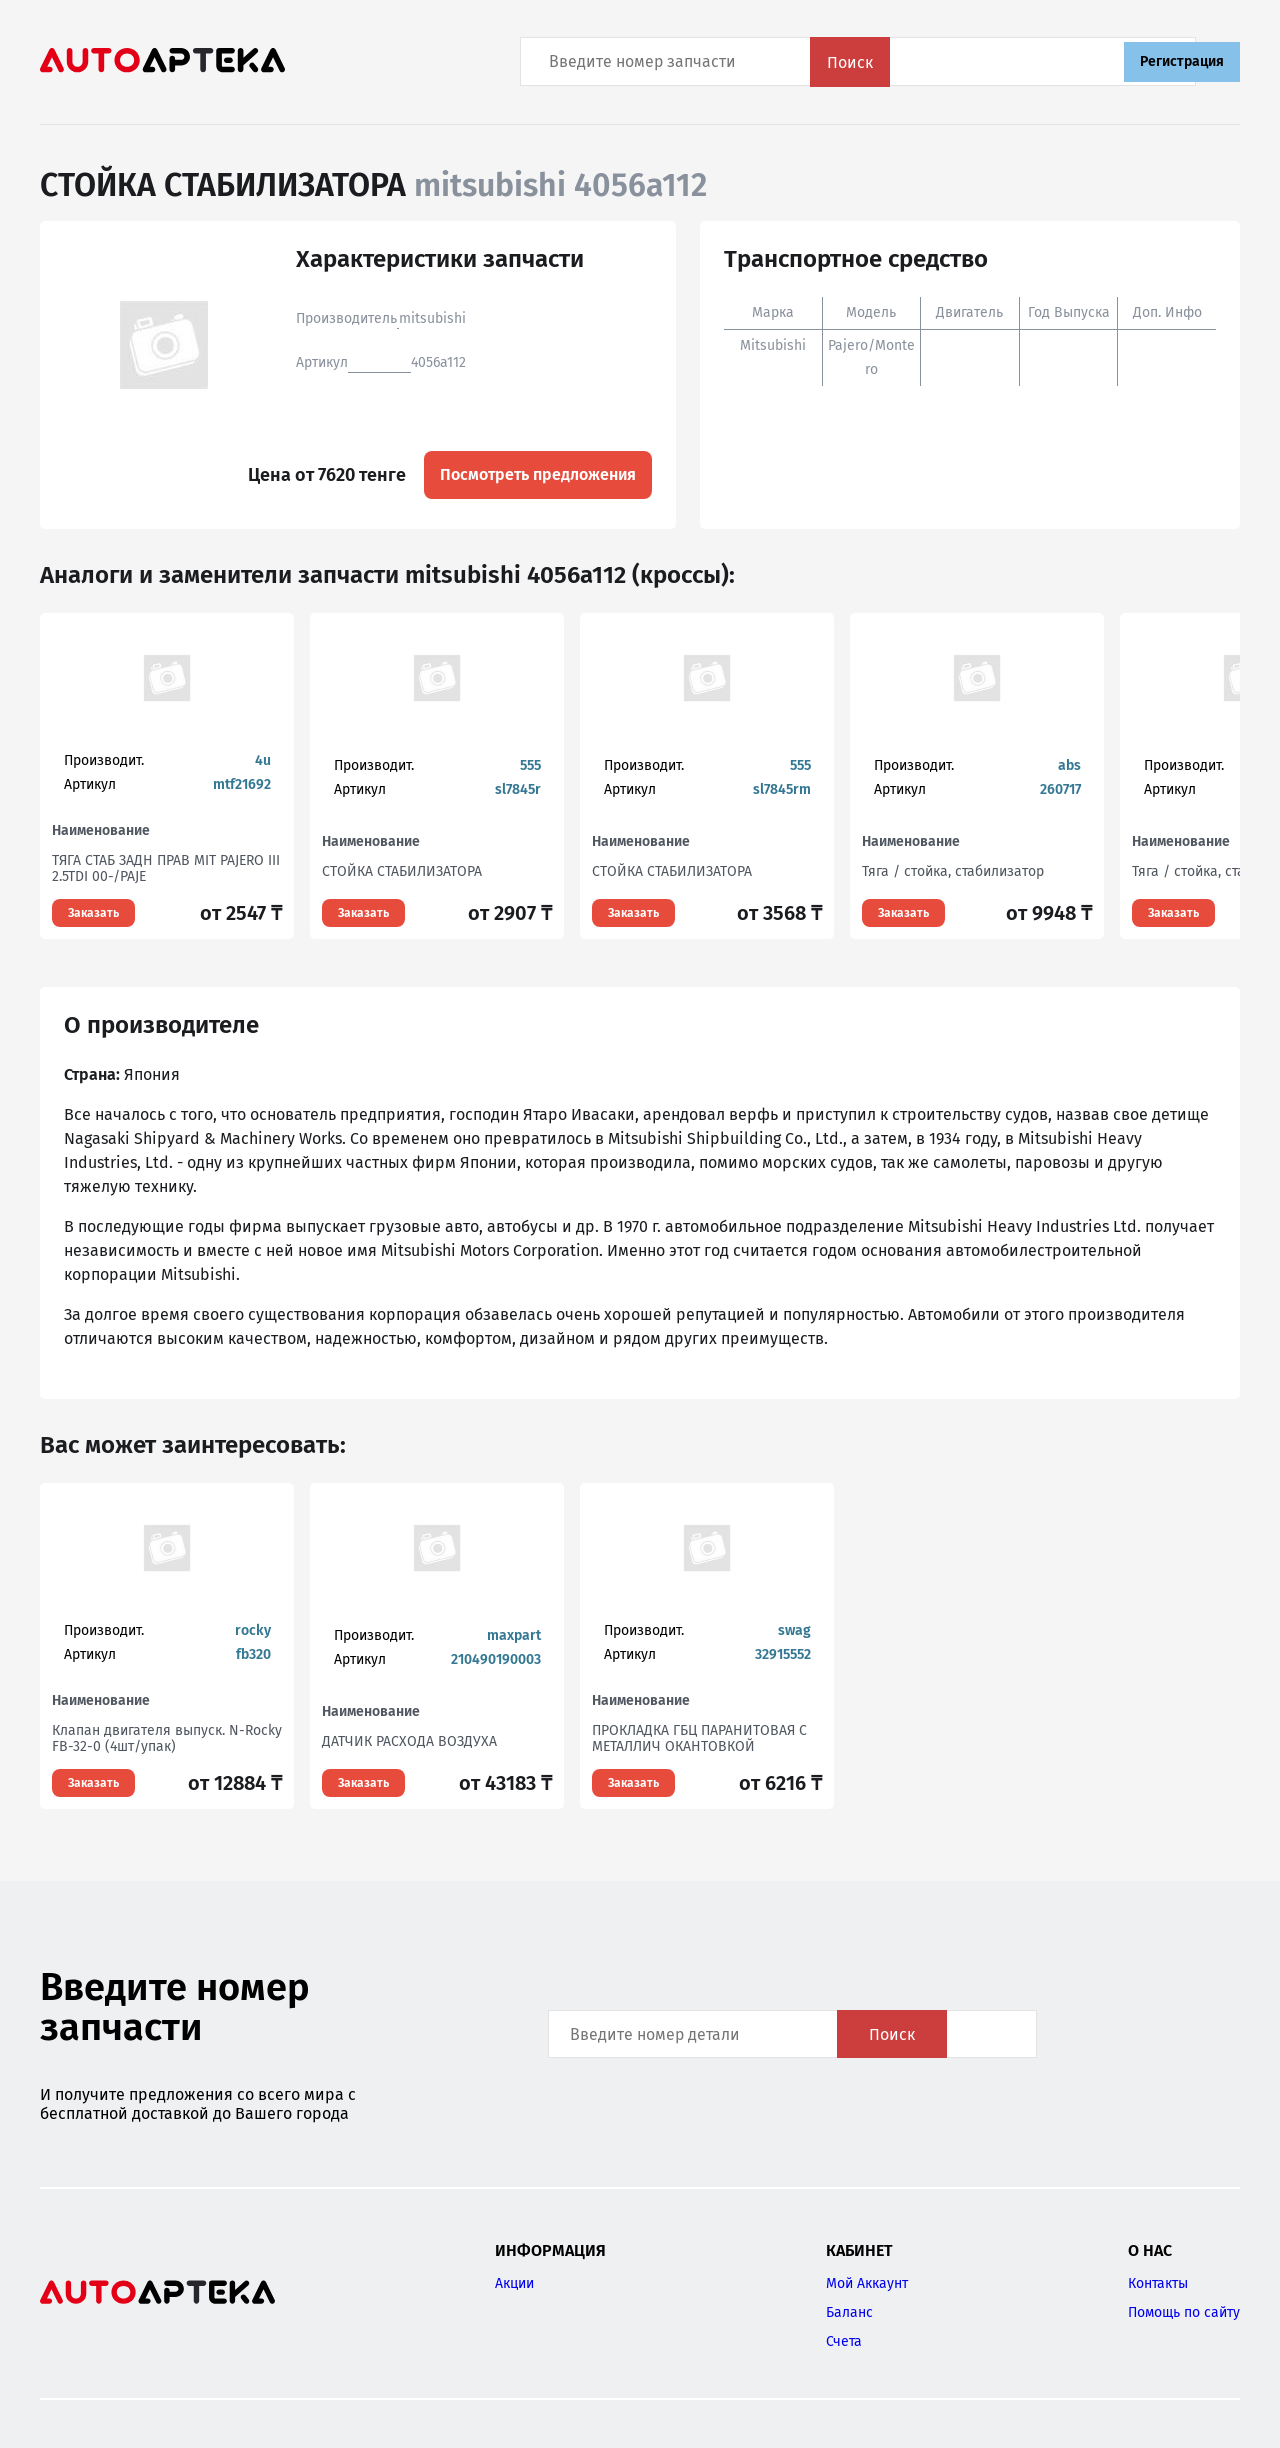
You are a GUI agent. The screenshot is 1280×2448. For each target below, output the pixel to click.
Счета (844, 2341)
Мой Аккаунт (867, 2283)
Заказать (93, 913)
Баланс (849, 2312)
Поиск (1055, 62)
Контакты (1158, 2283)
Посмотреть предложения (538, 474)
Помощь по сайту (1184, 2312)
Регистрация (1182, 61)
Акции (514, 2283)
